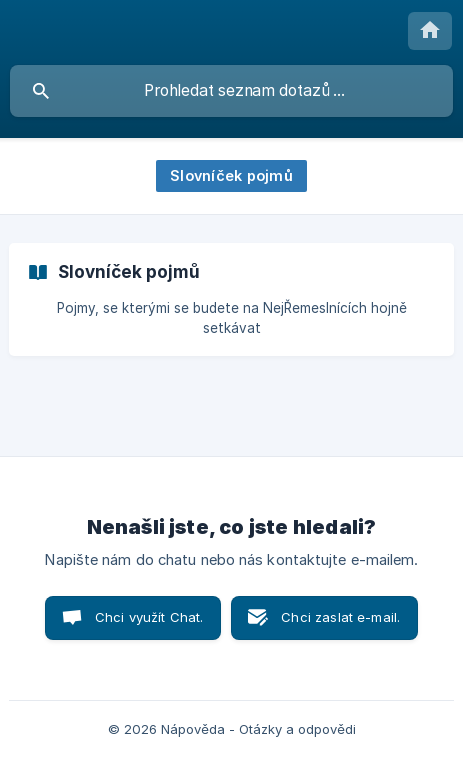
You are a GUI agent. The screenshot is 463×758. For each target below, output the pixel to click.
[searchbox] (231, 91)
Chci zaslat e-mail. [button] (340, 617)
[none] (430, 31)
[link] (231, 299)
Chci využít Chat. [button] (149, 617)
